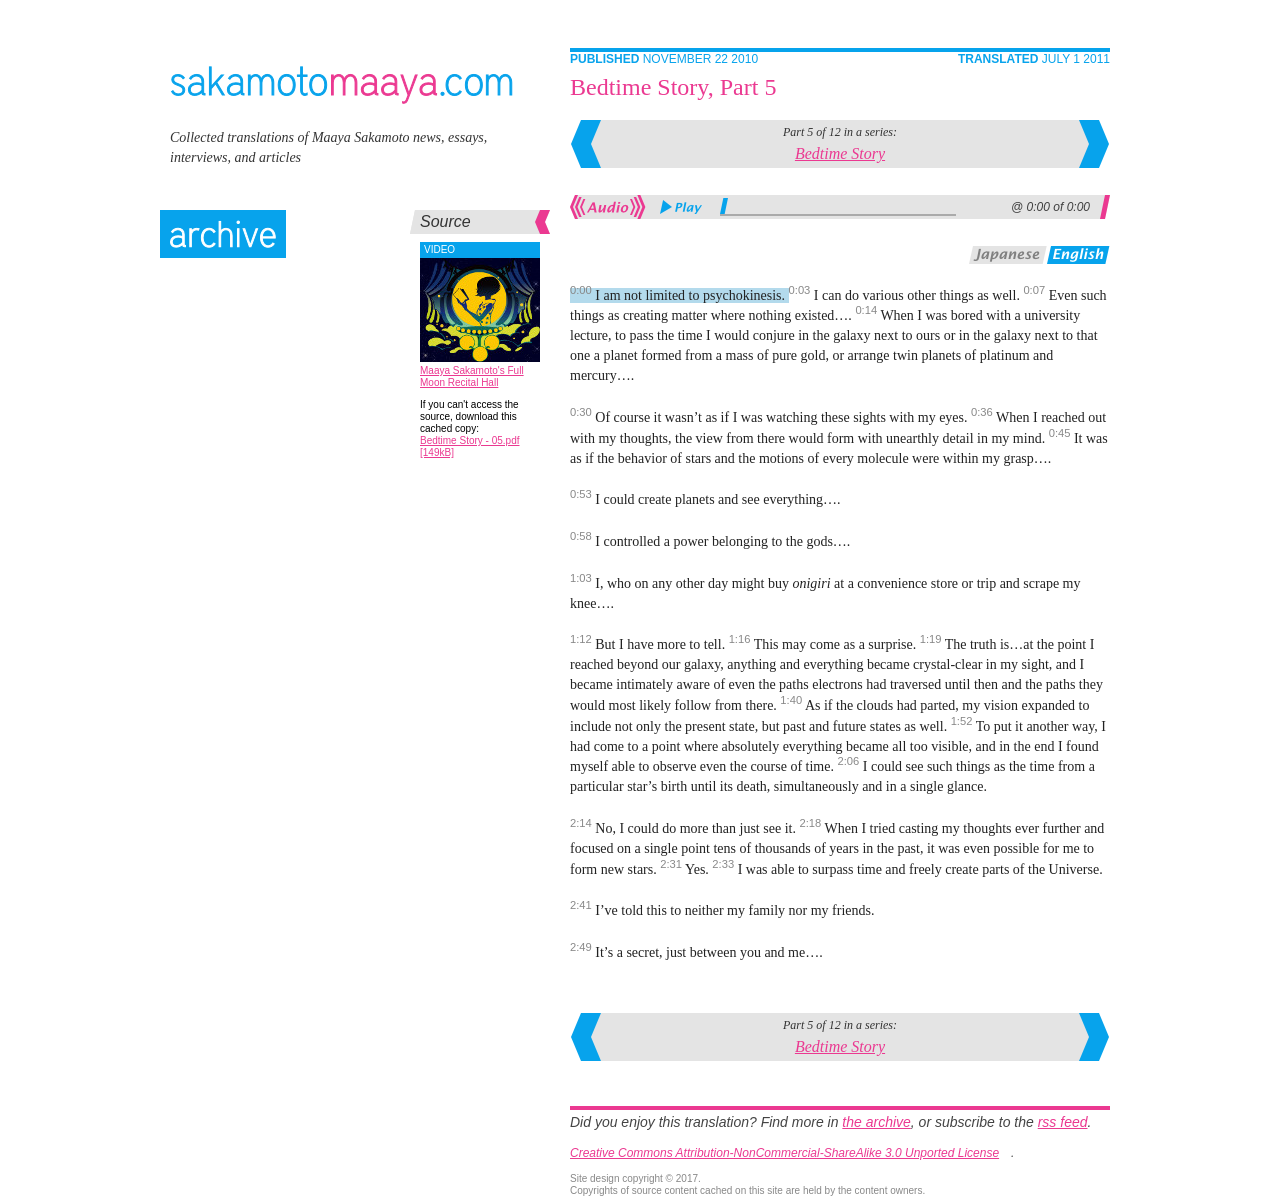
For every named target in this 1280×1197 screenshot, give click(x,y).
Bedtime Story (840, 153)
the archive (876, 1122)
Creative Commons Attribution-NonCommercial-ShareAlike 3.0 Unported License (784, 1153)
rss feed (1063, 1122)
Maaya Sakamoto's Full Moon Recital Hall (472, 376)
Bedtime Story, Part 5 (673, 87)
